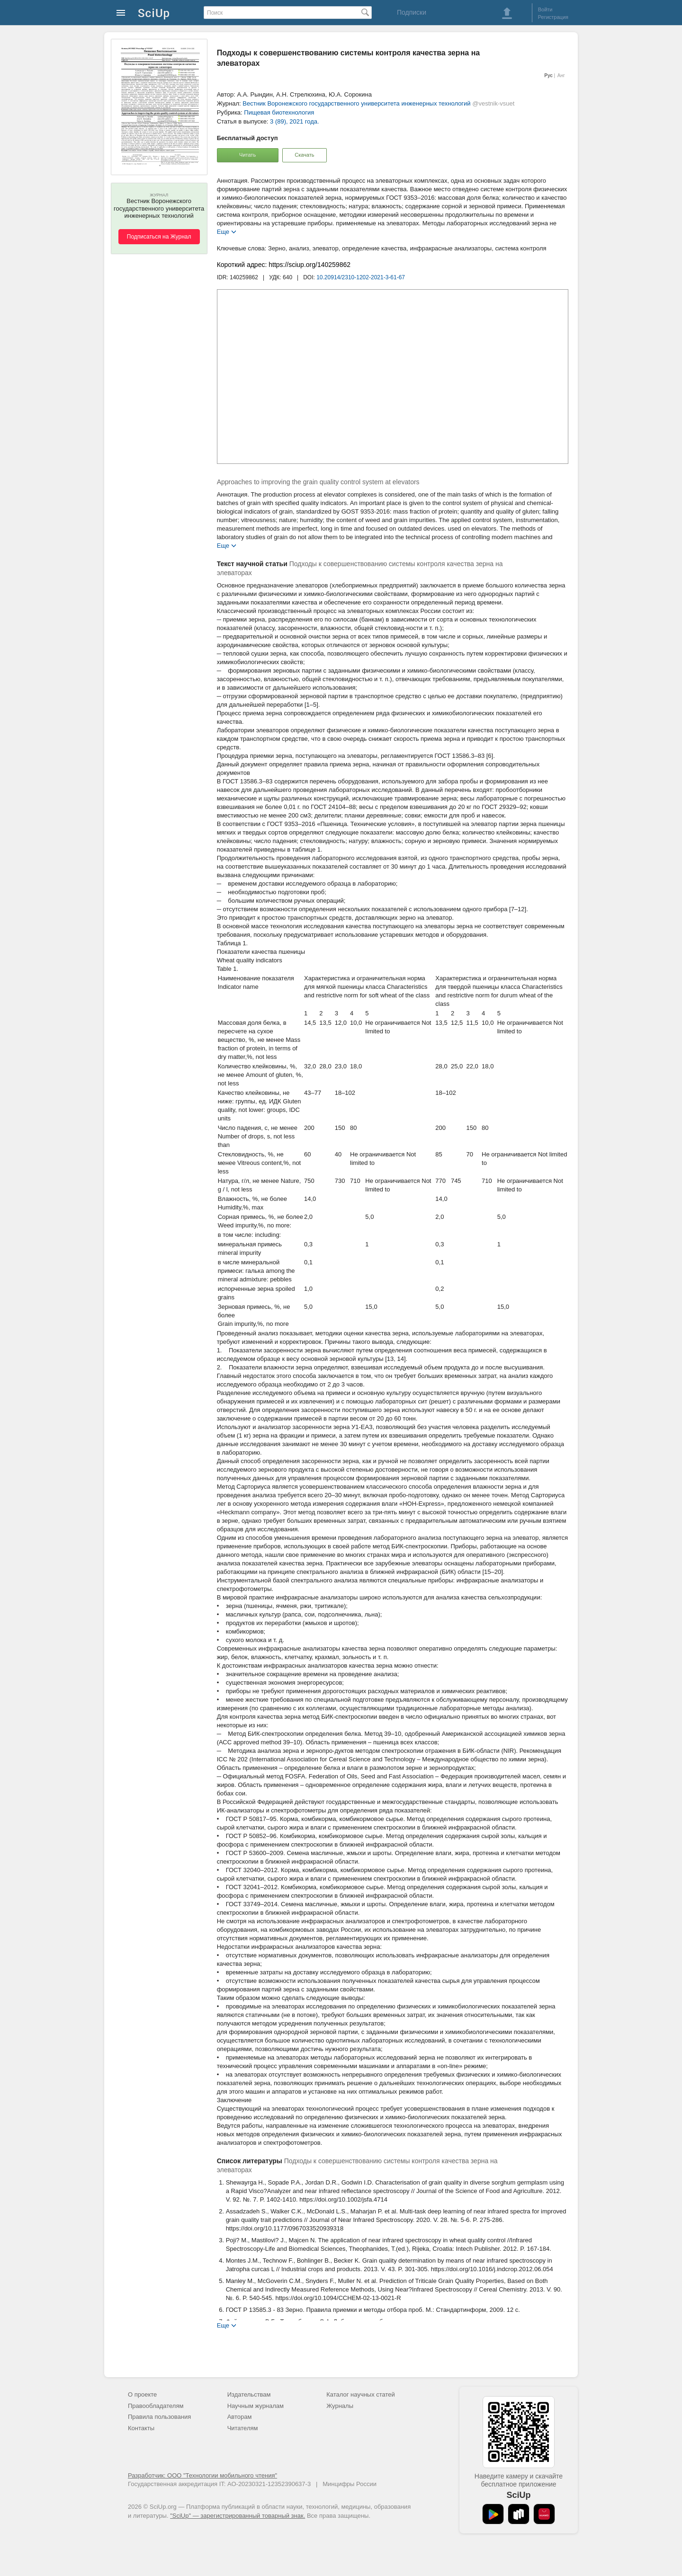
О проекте (142, 2394)
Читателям (242, 2428)
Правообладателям (155, 2405)
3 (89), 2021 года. (294, 121)
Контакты (141, 2428)
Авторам (239, 2416)
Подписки (411, 12)
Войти (545, 9)
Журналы (339, 2405)
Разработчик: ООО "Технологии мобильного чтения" (202, 2475)
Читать (247, 155)
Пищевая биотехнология (279, 112)
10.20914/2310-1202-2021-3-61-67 (360, 277)
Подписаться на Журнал (159, 236)
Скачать (304, 155)
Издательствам (249, 2394)
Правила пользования (159, 2416)
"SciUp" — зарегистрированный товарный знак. (237, 2515)
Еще (223, 231)
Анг (561, 75)
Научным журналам (255, 2405)
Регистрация (553, 17)
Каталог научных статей (360, 2394)
